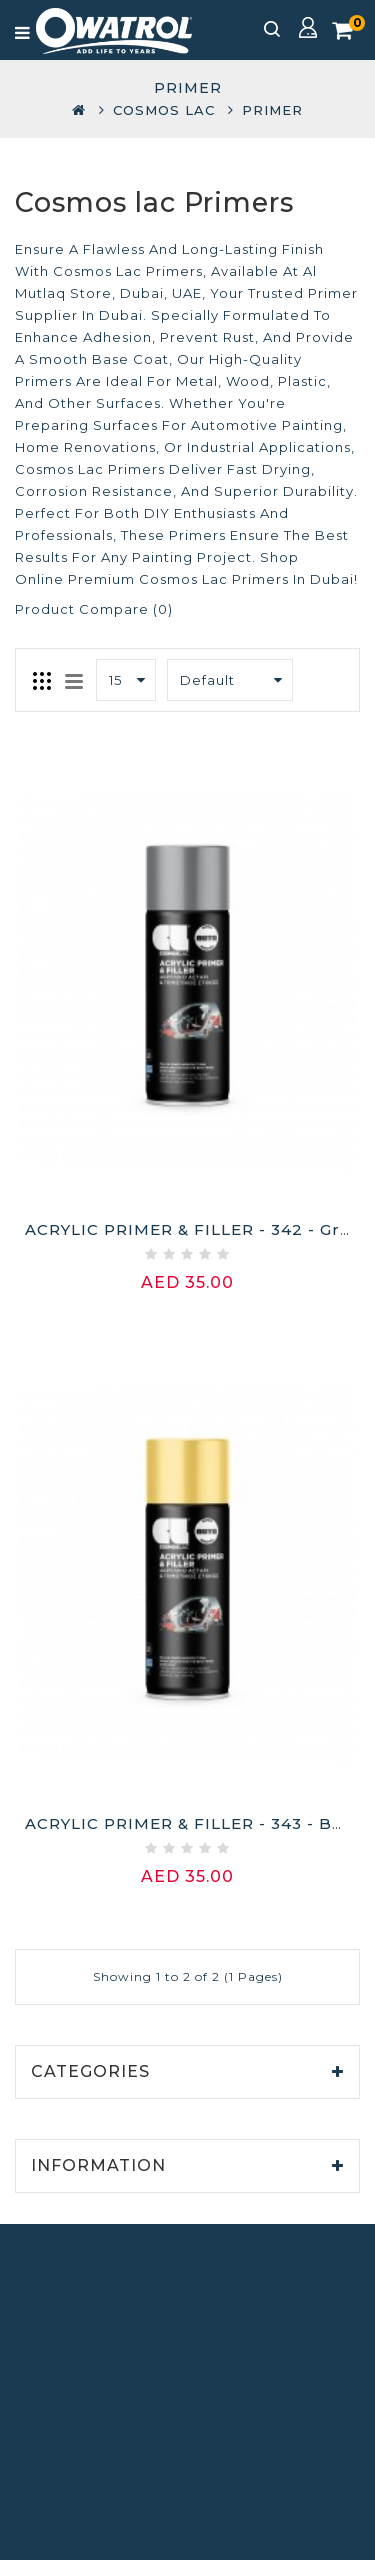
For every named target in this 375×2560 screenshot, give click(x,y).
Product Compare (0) (94, 609)
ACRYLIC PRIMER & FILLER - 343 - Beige (197, 1823)
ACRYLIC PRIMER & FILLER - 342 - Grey (192, 1229)
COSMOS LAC (164, 110)
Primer (272, 110)
